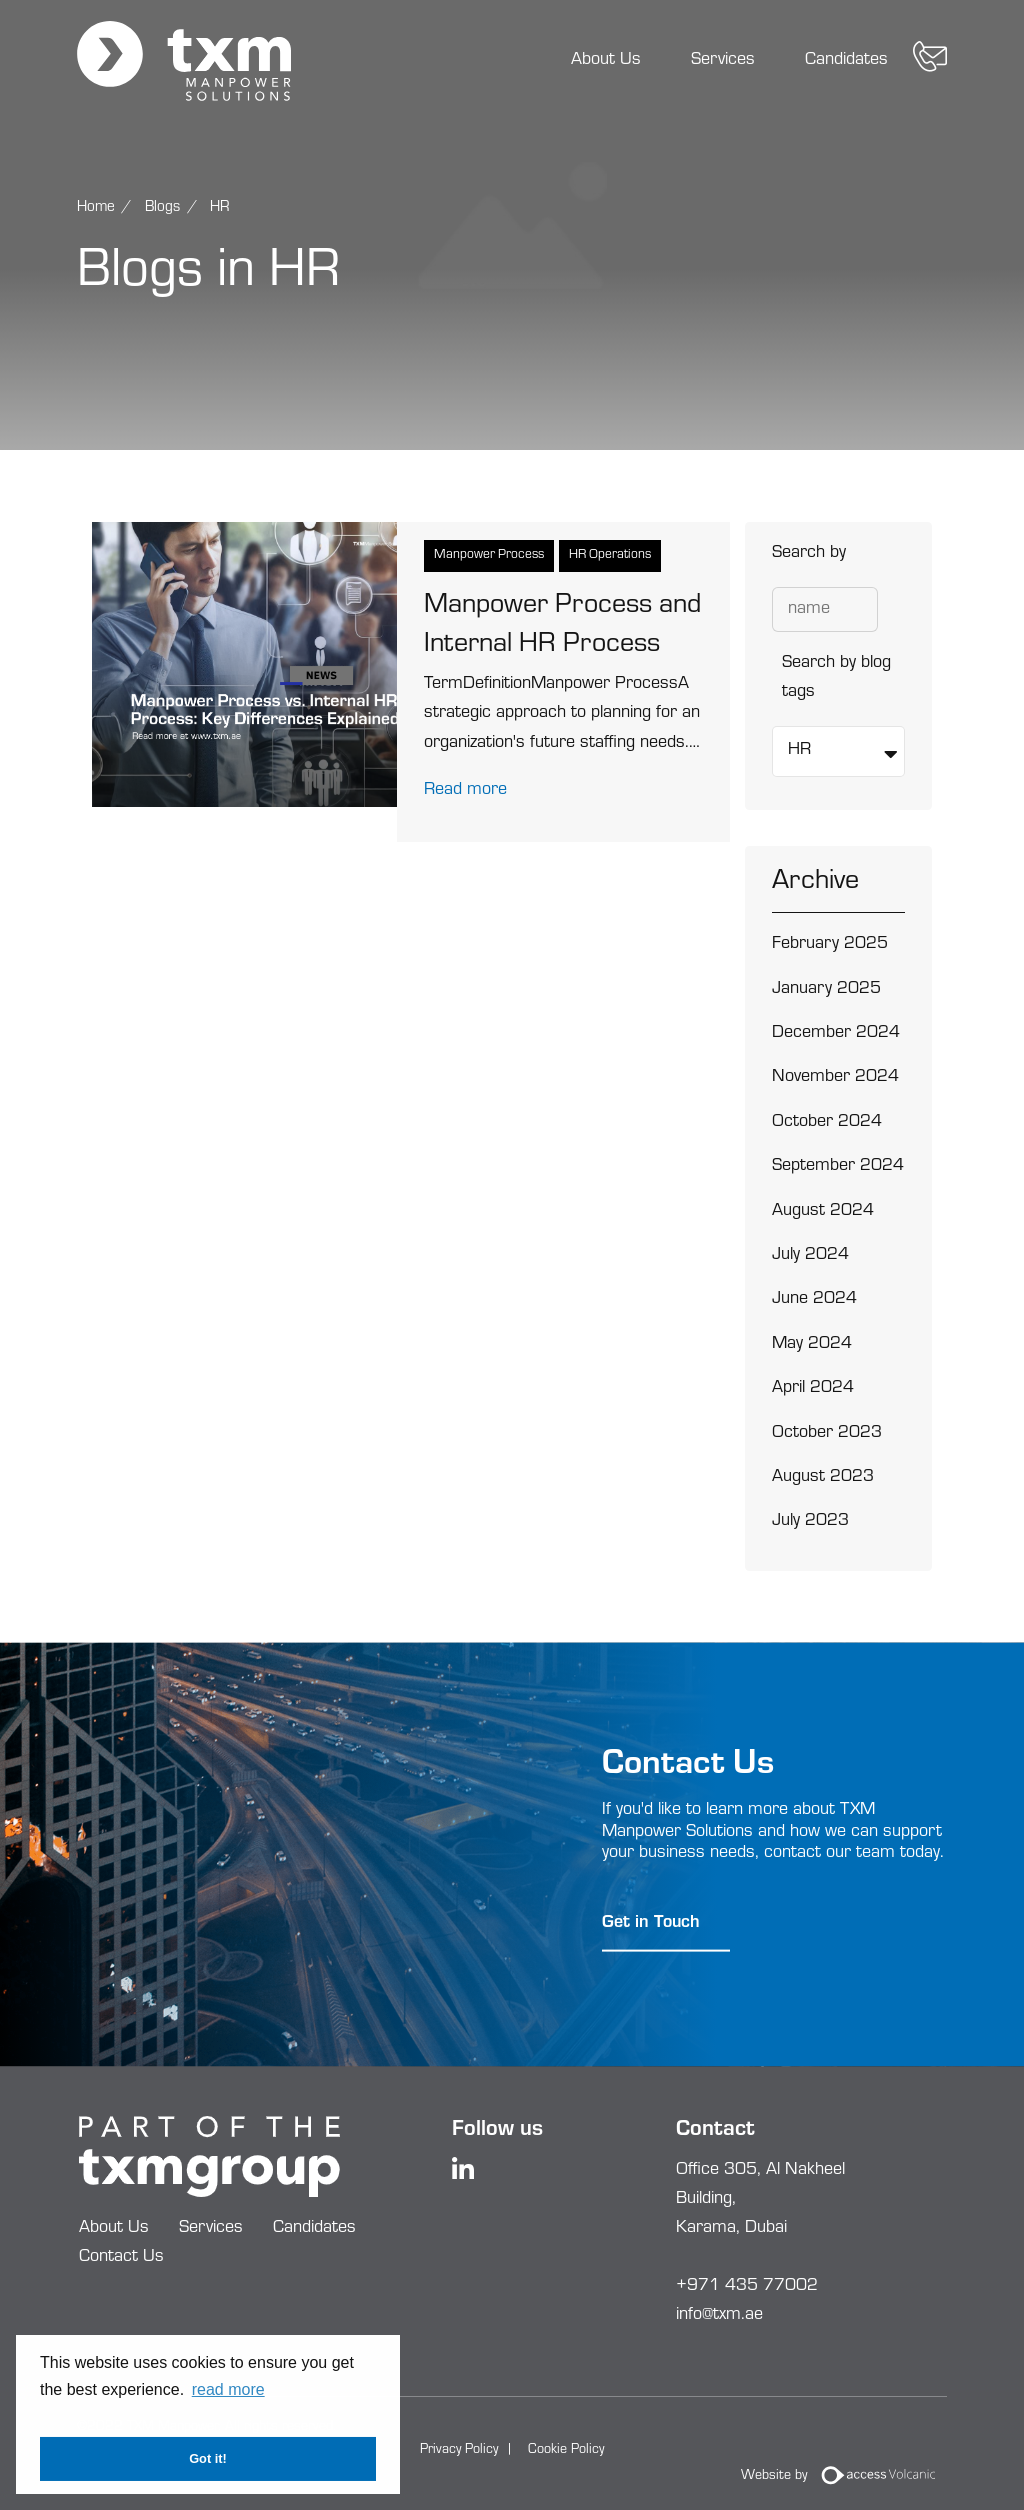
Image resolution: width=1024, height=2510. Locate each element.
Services (723, 61)
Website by (844, 2477)
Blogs (162, 208)
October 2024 (827, 1123)
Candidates (846, 61)
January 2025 (826, 990)
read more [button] (228, 2389)
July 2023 (810, 1522)
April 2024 (813, 1389)
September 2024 (838, 1167)
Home (96, 208)
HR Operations (610, 555)
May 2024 (812, 1345)
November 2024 (835, 1078)
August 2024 (823, 1212)
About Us (606, 61)
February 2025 (830, 945)
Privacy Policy (459, 2451)
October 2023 (827, 1434)
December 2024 (836, 1034)
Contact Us (121, 2258)
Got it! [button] (208, 2458)
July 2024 (810, 1256)
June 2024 (814, 1300)
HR (220, 208)
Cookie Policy (566, 2451)
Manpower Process (489, 555)
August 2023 (823, 1478)
